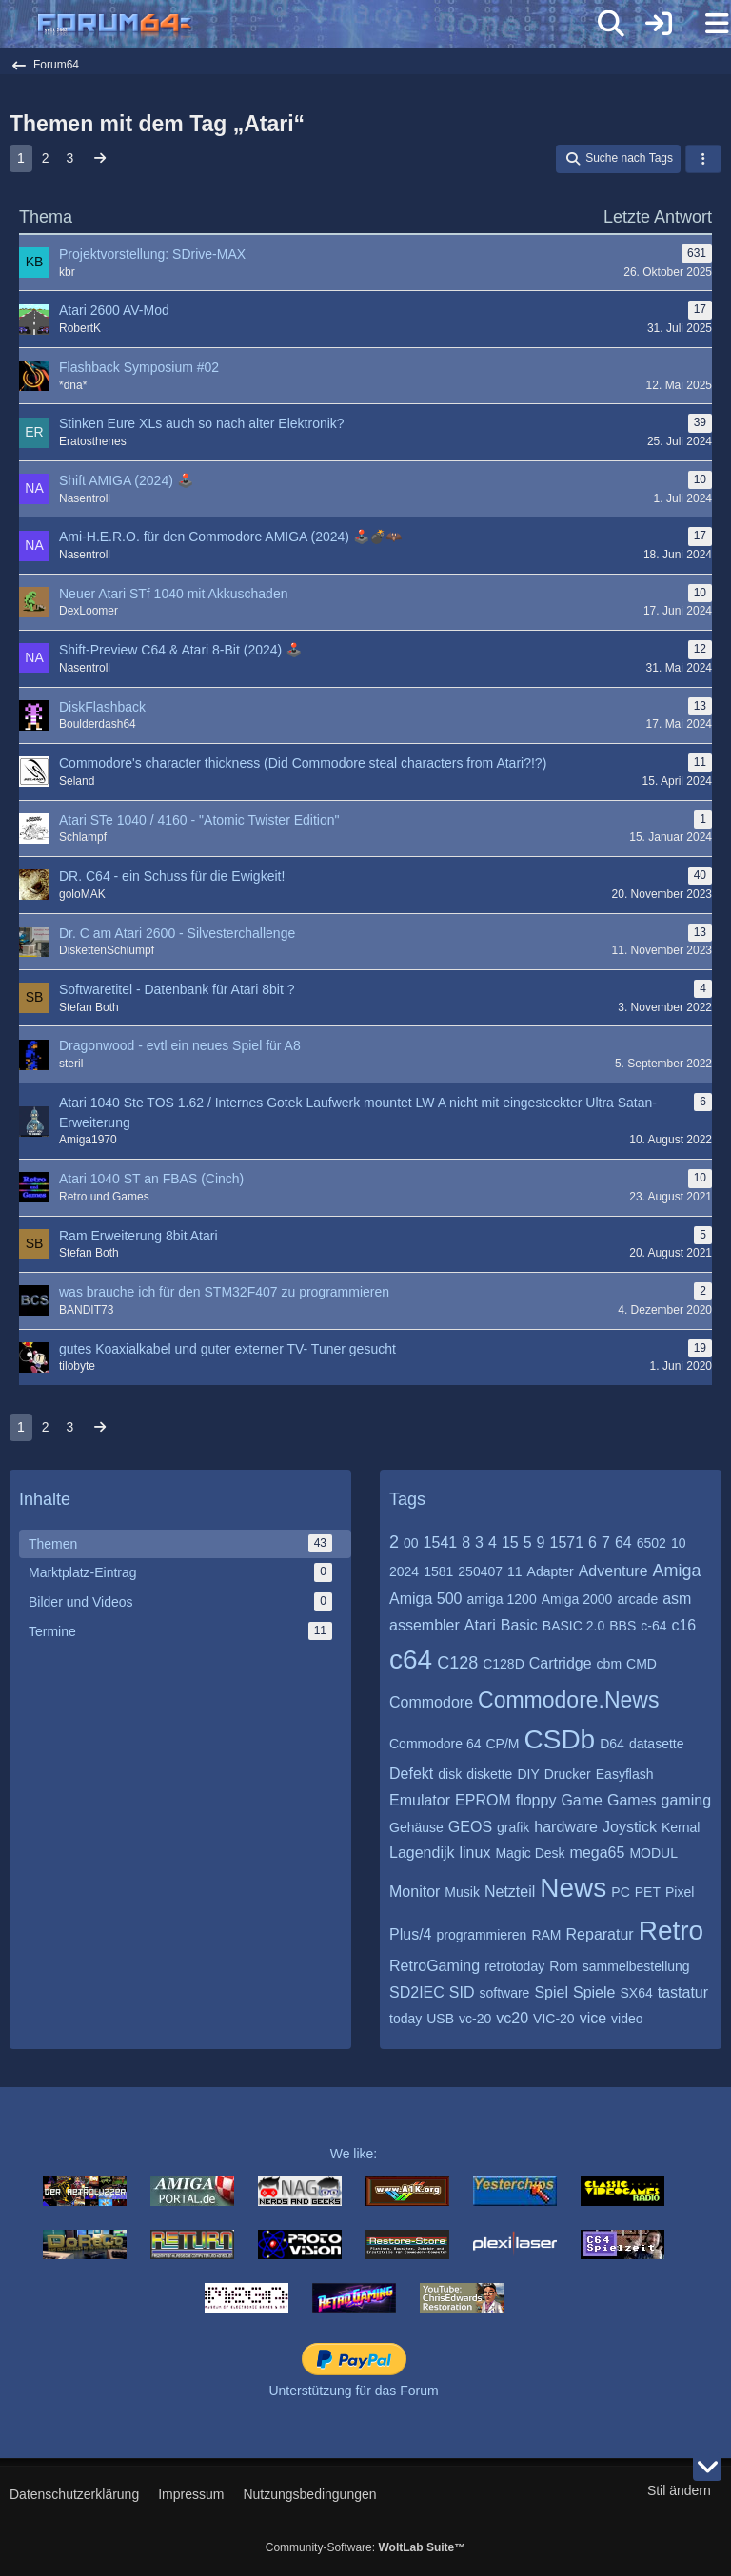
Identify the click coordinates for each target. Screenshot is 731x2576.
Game (582, 1800)
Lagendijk (422, 1852)
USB (440, 2018)
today (405, 2018)
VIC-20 (554, 2018)
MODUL (653, 1853)
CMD (641, 1663)
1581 (438, 1571)
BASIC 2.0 (573, 1625)
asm (676, 1598)
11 (515, 1571)
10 (678, 1543)
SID (462, 1992)
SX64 (636, 1992)
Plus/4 (410, 1934)
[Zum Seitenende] (707, 2466)
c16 (683, 1625)
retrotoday (514, 1966)
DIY (528, 1774)
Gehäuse (416, 1827)
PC (620, 1892)
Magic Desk (529, 1853)
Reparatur (600, 1934)
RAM (546, 1934)
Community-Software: (365, 2547)
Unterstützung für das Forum (353, 2390)
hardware (566, 1827)
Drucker (567, 1774)
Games (632, 1800)
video (626, 2018)
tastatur (683, 1992)
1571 (567, 1542)
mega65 (597, 1852)
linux (475, 1852)
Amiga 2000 (577, 1599)
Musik (462, 1892)
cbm (609, 1663)
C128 (457, 1662)
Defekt (411, 1774)
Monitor (414, 1891)
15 (510, 1542)
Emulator (419, 1800)
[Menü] (706, 24)
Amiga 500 (426, 1598)
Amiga (677, 1570)
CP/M (503, 1743)
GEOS (470, 1827)
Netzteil (509, 1891)
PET (648, 1892)
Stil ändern (679, 2490)
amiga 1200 (502, 1599)
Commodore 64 (435, 1743)
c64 (410, 1659)
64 (623, 1542)
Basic (519, 1625)
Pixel (679, 1892)
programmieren (481, 1934)
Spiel (551, 1992)
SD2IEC (417, 1992)
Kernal (681, 1827)
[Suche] (611, 24)
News (573, 1888)
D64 (612, 1743)
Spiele (594, 1992)
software (504, 1992)
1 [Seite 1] (21, 158)
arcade (637, 1599)
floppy (536, 1800)
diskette (489, 1774)
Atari (480, 1625)
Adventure (613, 1571)
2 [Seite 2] (45, 158)
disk (450, 1774)
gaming (686, 1800)
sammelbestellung (636, 1966)
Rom (563, 1966)
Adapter (550, 1571)
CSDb (560, 1739)
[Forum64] (319, 25)
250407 (480, 1571)
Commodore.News (568, 1700)
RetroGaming (434, 1966)
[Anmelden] (659, 24)
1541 (441, 1542)
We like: (354, 2153)
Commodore (431, 1702)
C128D (503, 1663)
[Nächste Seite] (100, 158)
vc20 (512, 2018)
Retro (671, 1930)
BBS (622, 1625)
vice (593, 2018)
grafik (513, 1827)
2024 (404, 1571)
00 (411, 1543)
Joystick (630, 1827)
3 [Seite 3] (70, 158)
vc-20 (475, 2018)
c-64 (653, 1625)
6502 (651, 1543)
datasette (656, 1743)
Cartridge (560, 1663)
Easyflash (625, 1774)
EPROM (483, 1800)
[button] (703, 159)
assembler (424, 1625)
